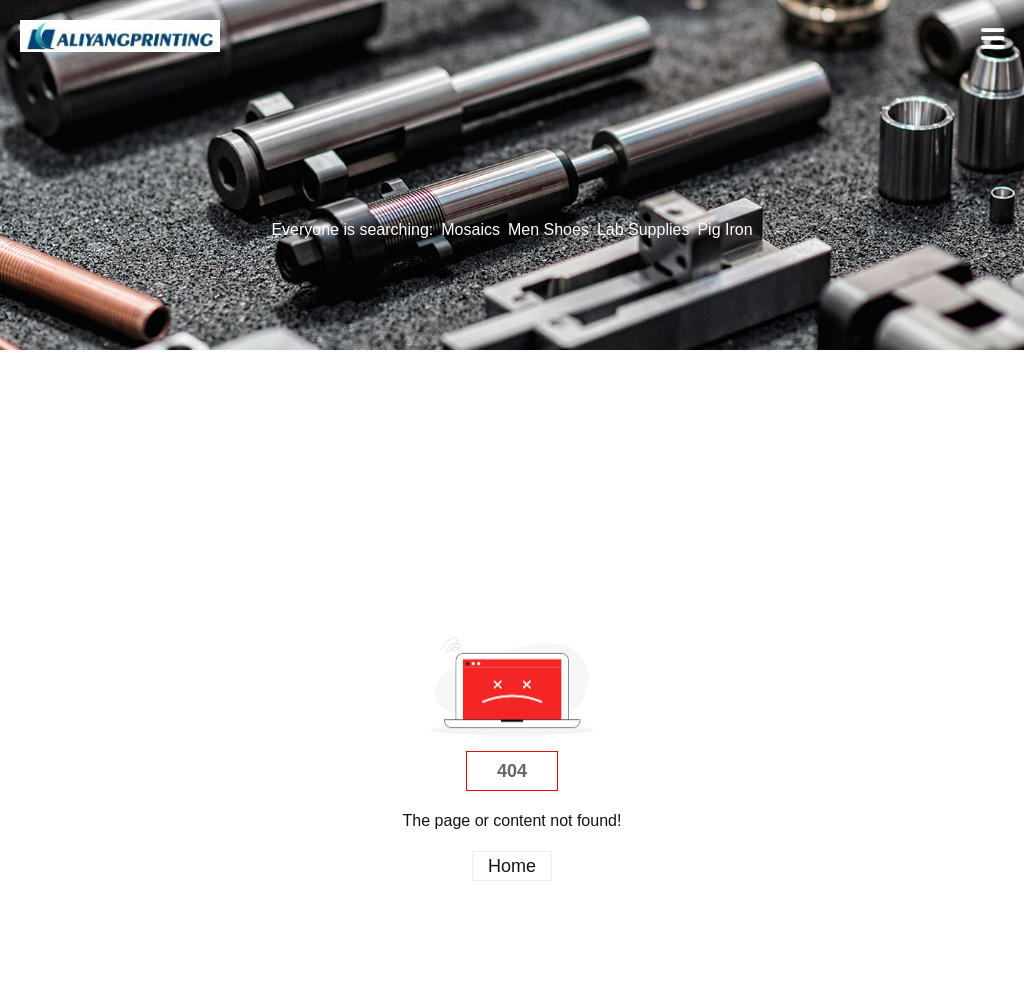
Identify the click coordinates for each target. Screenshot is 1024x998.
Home (512, 866)
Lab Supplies (643, 229)
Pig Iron (724, 229)
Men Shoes (548, 229)
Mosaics (470, 229)
